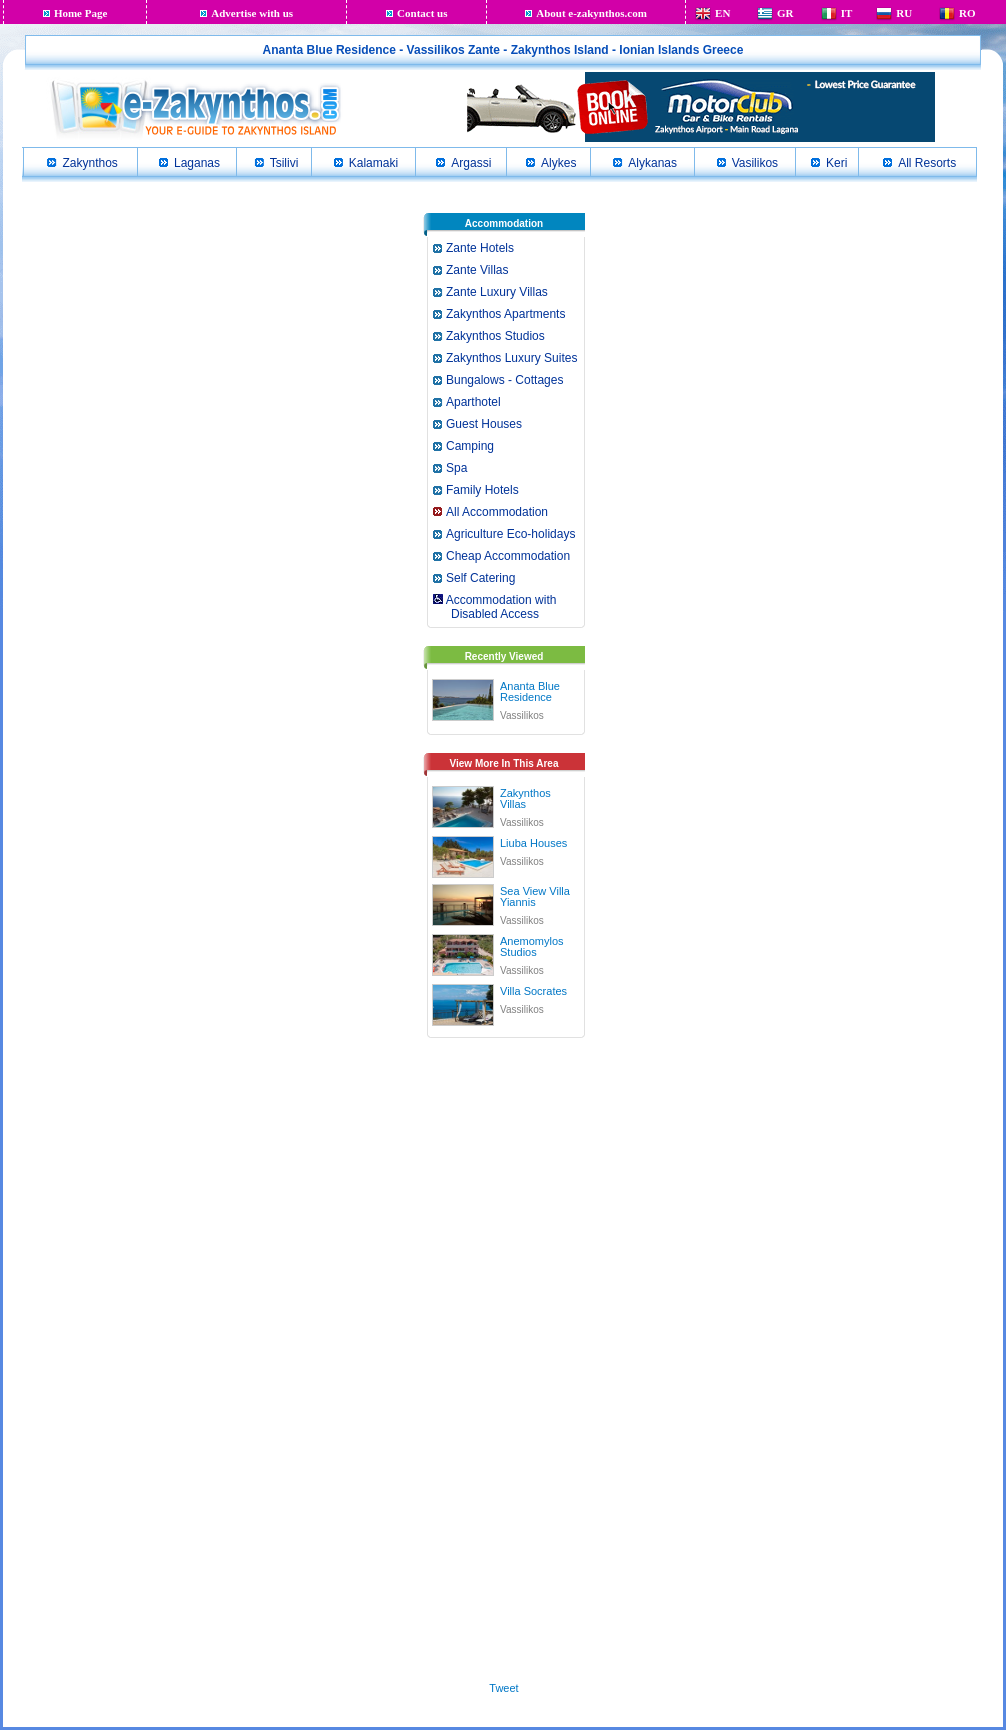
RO (967, 13)
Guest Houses (484, 424)
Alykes (558, 163)
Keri (836, 163)
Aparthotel (473, 402)
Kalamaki (373, 163)
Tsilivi (284, 163)
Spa (456, 468)
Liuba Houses (533, 843)
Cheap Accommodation (508, 556)
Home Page (80, 13)
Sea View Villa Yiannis (535, 896)
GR (785, 13)
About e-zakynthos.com (591, 13)
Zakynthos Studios (495, 336)
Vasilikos (755, 163)
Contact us (422, 13)
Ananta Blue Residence (530, 691)
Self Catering (480, 578)
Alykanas (652, 163)
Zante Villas (477, 270)
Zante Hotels (480, 248)
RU (904, 13)
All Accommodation (497, 512)
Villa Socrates (533, 991)
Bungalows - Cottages (504, 380)
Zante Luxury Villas (497, 292)
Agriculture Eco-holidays (510, 534)
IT (847, 13)
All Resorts (927, 163)
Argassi (471, 163)
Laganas (197, 163)
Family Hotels (482, 490)
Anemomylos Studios (532, 946)
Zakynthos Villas (525, 798)
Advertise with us (252, 13)
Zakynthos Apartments (505, 314)
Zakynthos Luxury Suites (511, 358)
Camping (470, 446)
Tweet (503, 1688)
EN (722, 13)
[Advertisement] (504, 1356)
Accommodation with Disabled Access (493, 607)
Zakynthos (89, 163)
